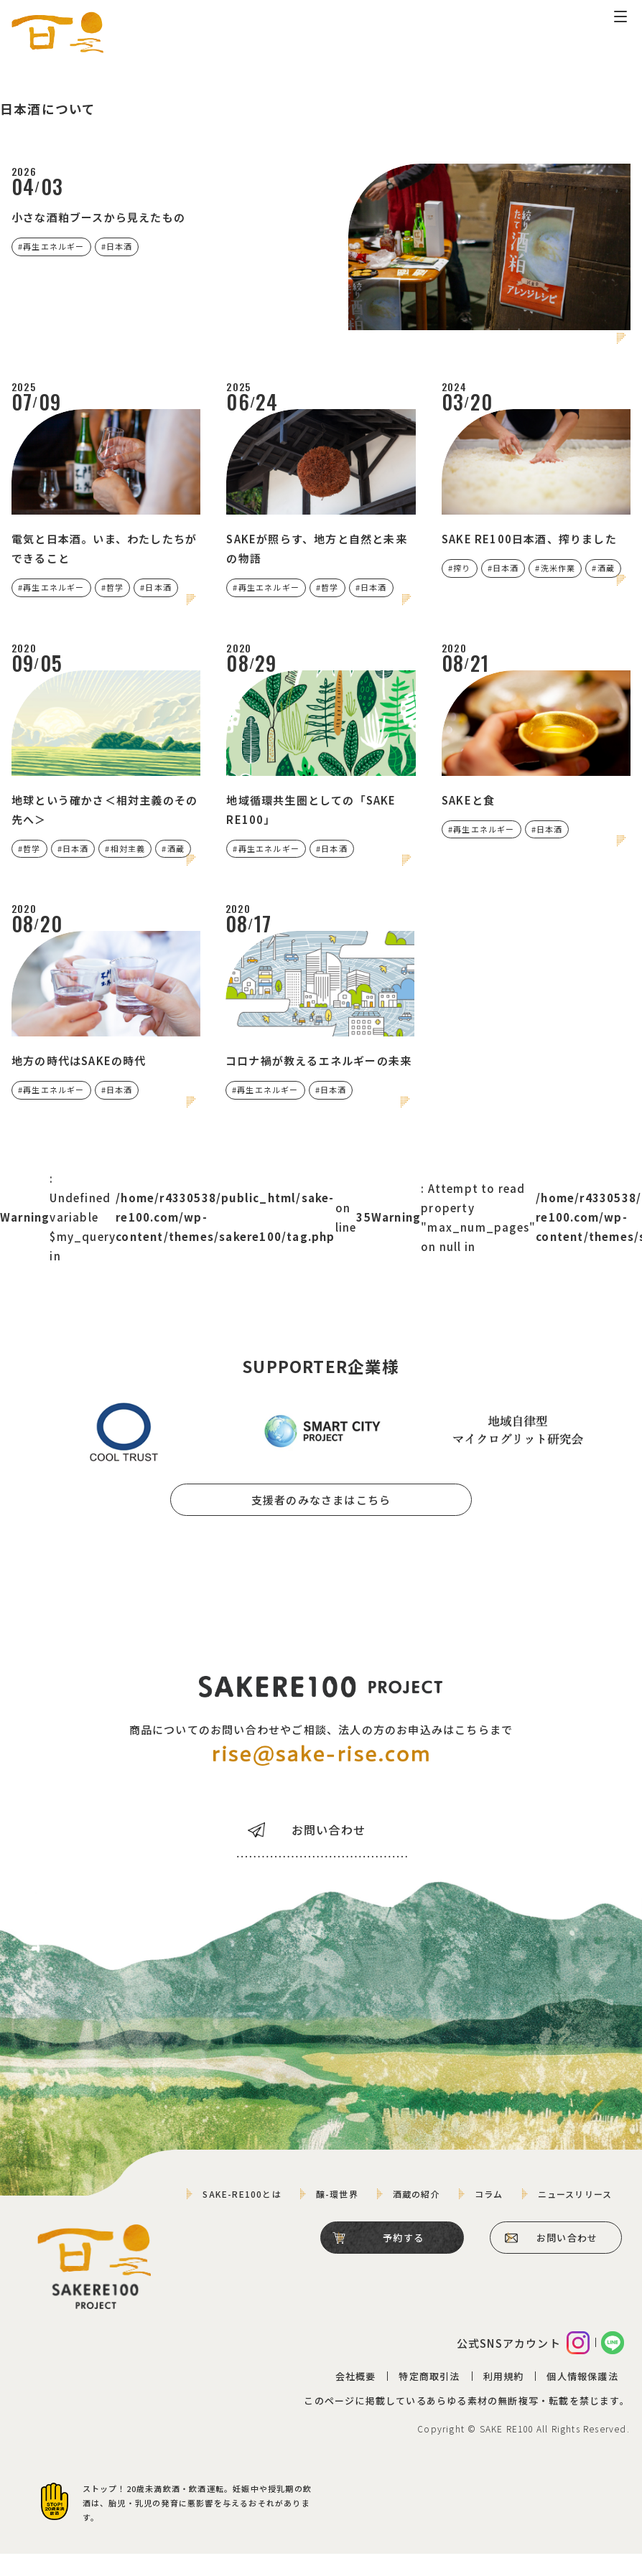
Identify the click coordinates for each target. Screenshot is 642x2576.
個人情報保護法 (582, 2399)
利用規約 (503, 2399)
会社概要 (355, 2399)
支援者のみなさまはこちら (321, 1519)
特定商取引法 (429, 2399)
